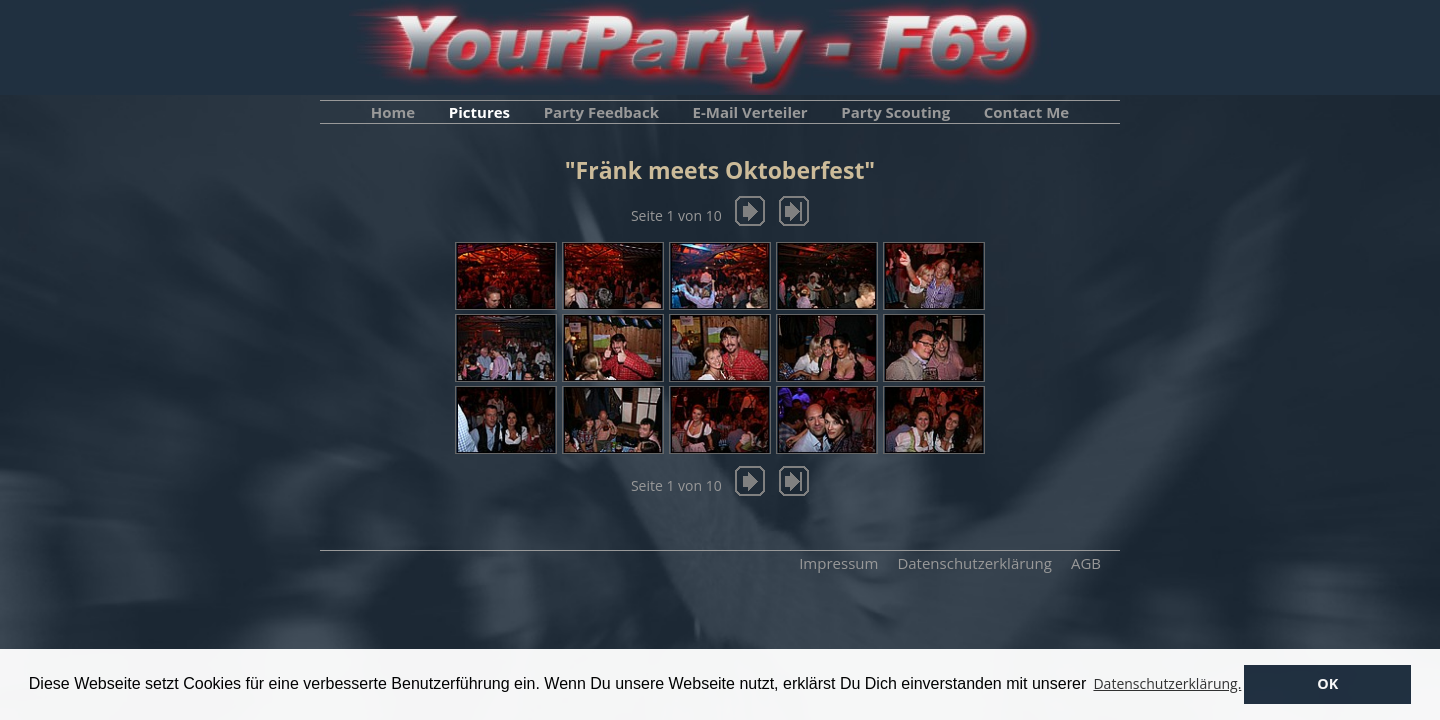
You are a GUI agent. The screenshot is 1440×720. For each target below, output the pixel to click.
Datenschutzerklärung (974, 563)
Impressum (838, 563)
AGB (1086, 563)
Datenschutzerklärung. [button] (1167, 683)
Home (393, 112)
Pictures (479, 112)
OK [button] (1327, 683)
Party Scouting (895, 112)
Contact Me (1026, 112)
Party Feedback (601, 112)
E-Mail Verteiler (750, 112)
